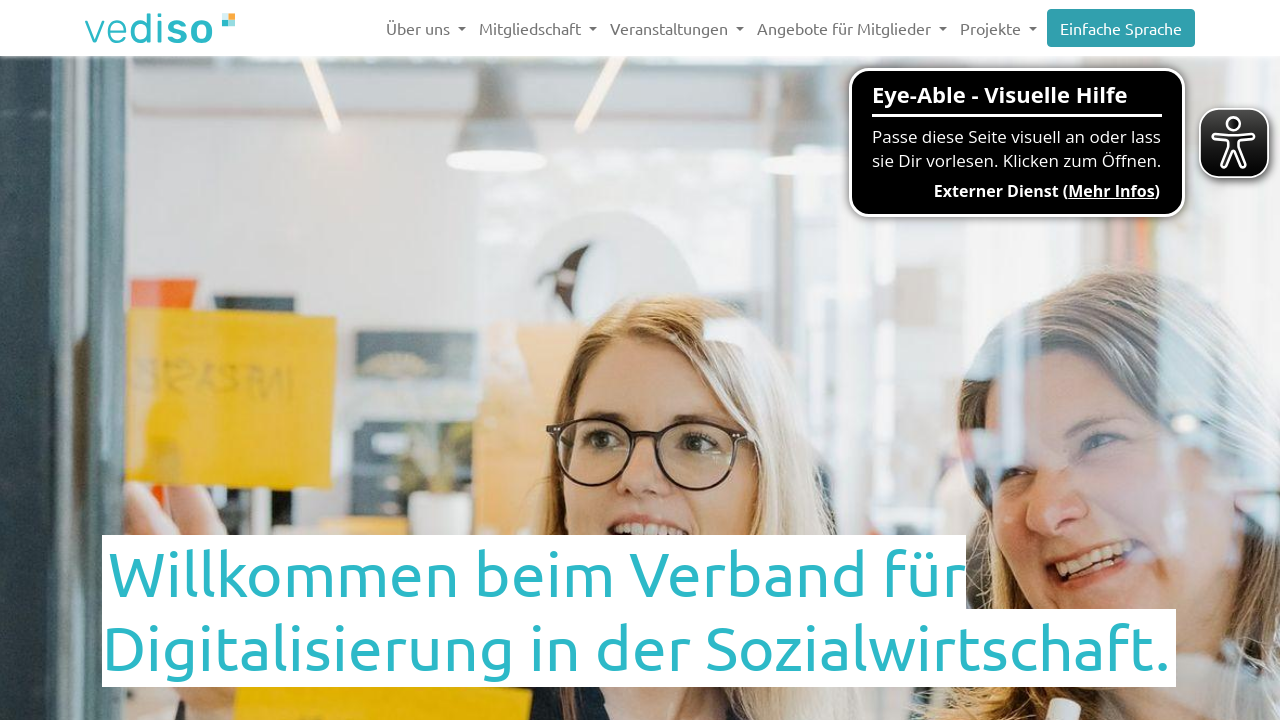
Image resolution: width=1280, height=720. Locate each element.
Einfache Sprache (1121, 28)
